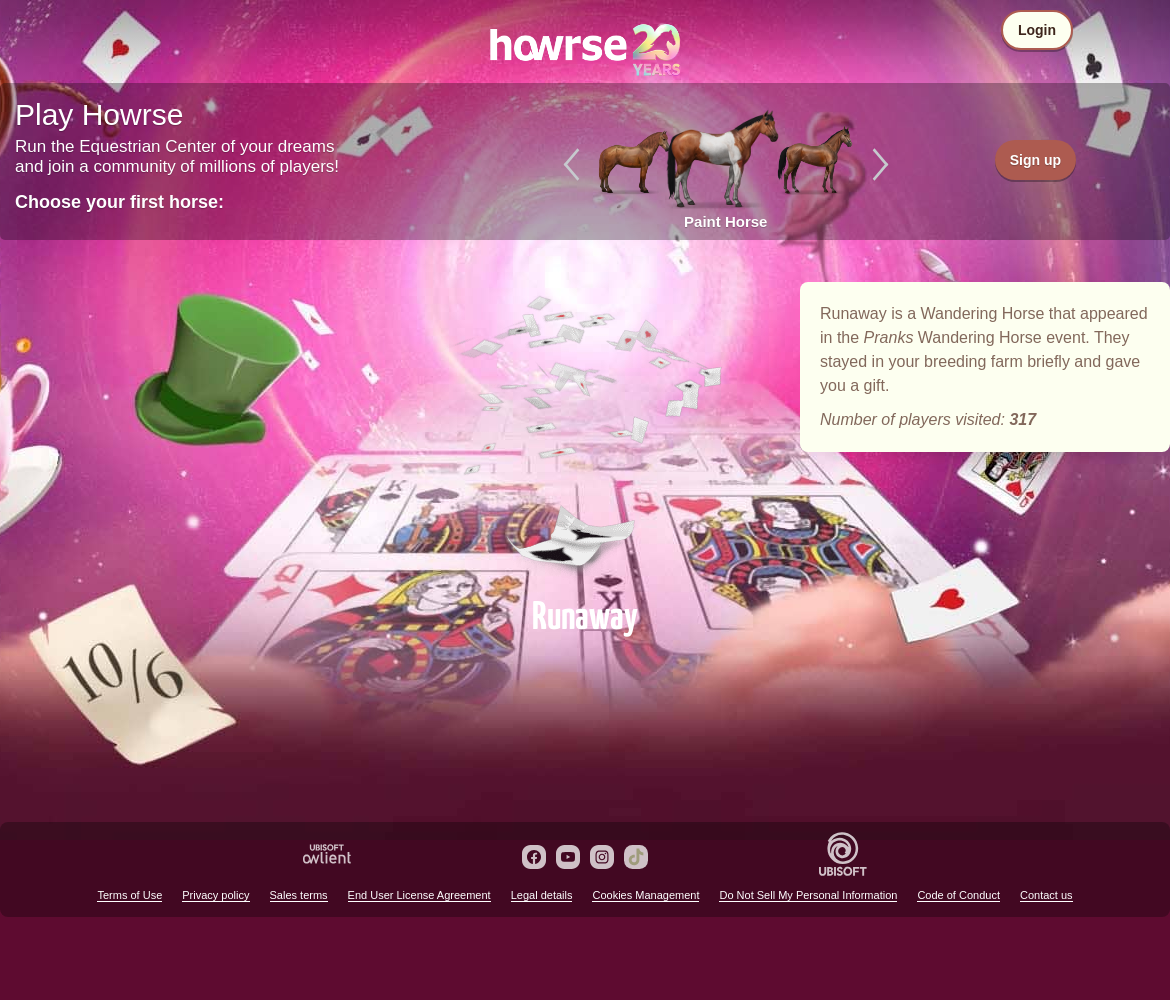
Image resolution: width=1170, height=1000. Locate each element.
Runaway (585, 432)
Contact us (1046, 895)
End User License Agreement (419, 895)
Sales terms (299, 895)
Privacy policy (215, 895)
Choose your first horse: (119, 202)
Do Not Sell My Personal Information (808, 895)
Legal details (542, 895)
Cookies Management (645, 895)
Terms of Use (129, 895)
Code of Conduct (958, 895)
